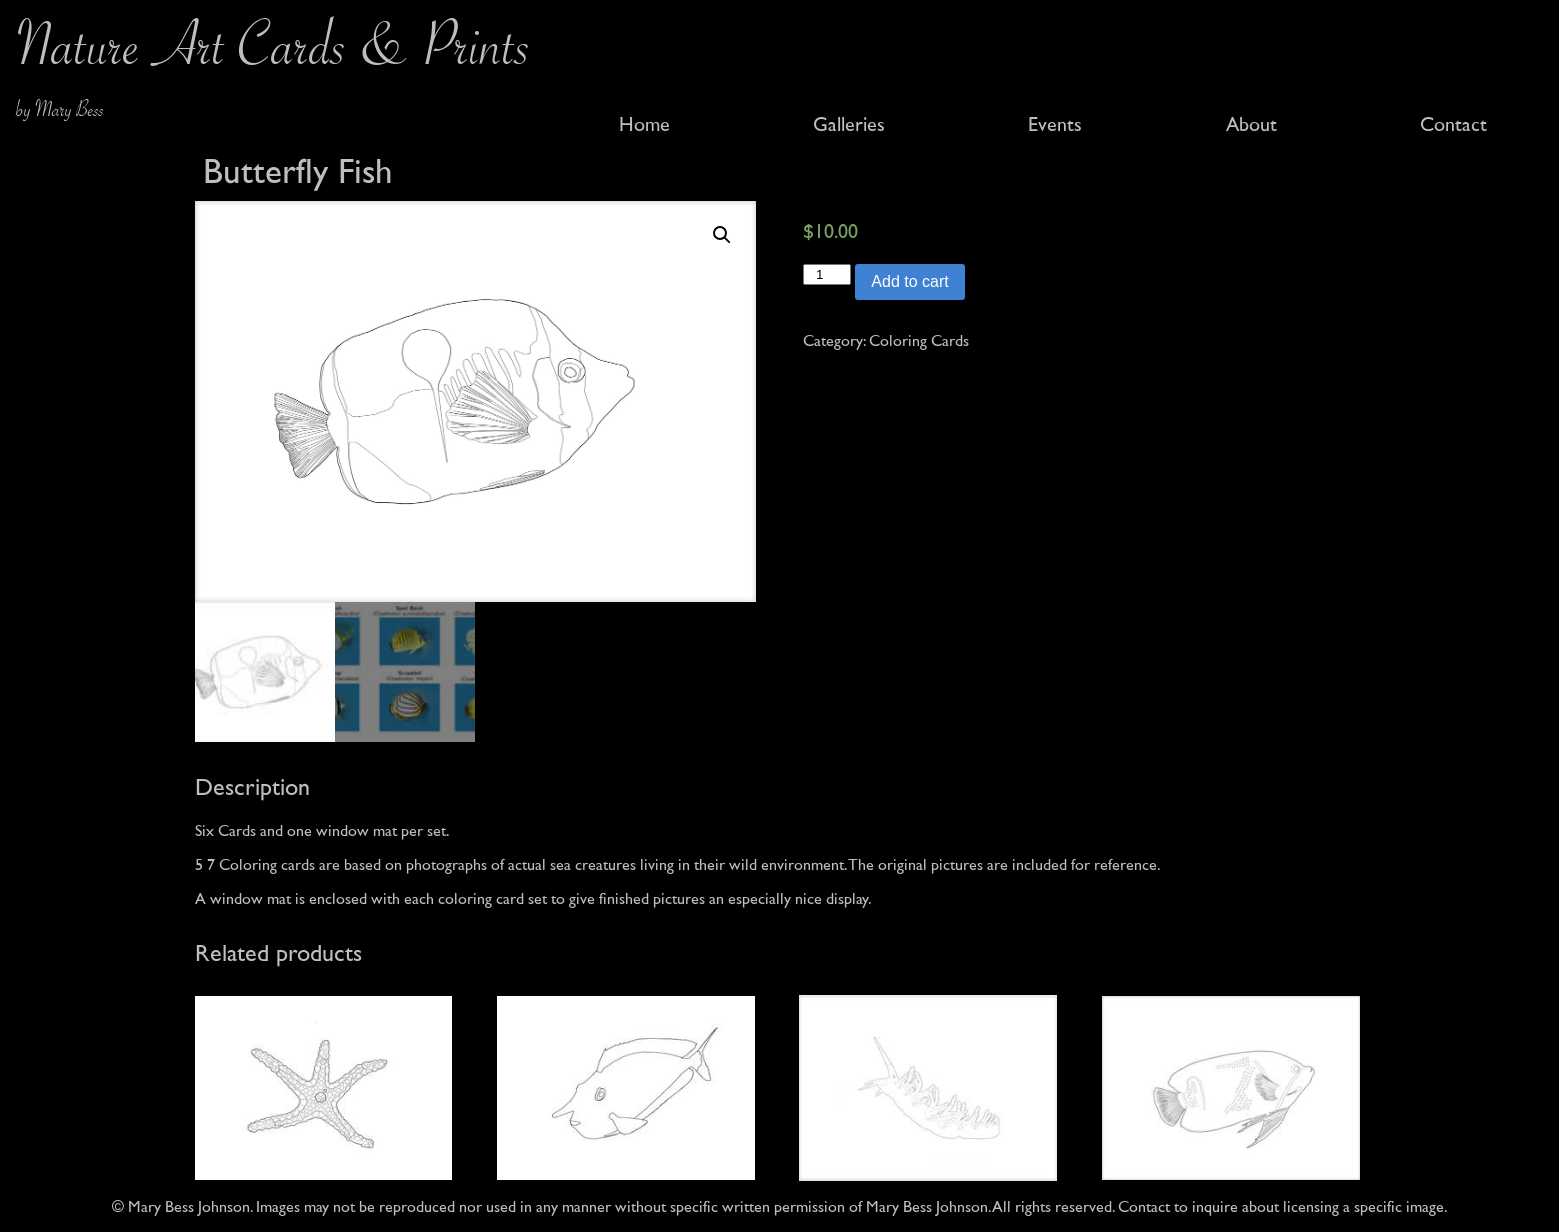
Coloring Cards (919, 341)
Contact (1453, 125)
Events (1055, 125)
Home (644, 125)
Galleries (849, 125)
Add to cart (909, 281)
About (1251, 125)
